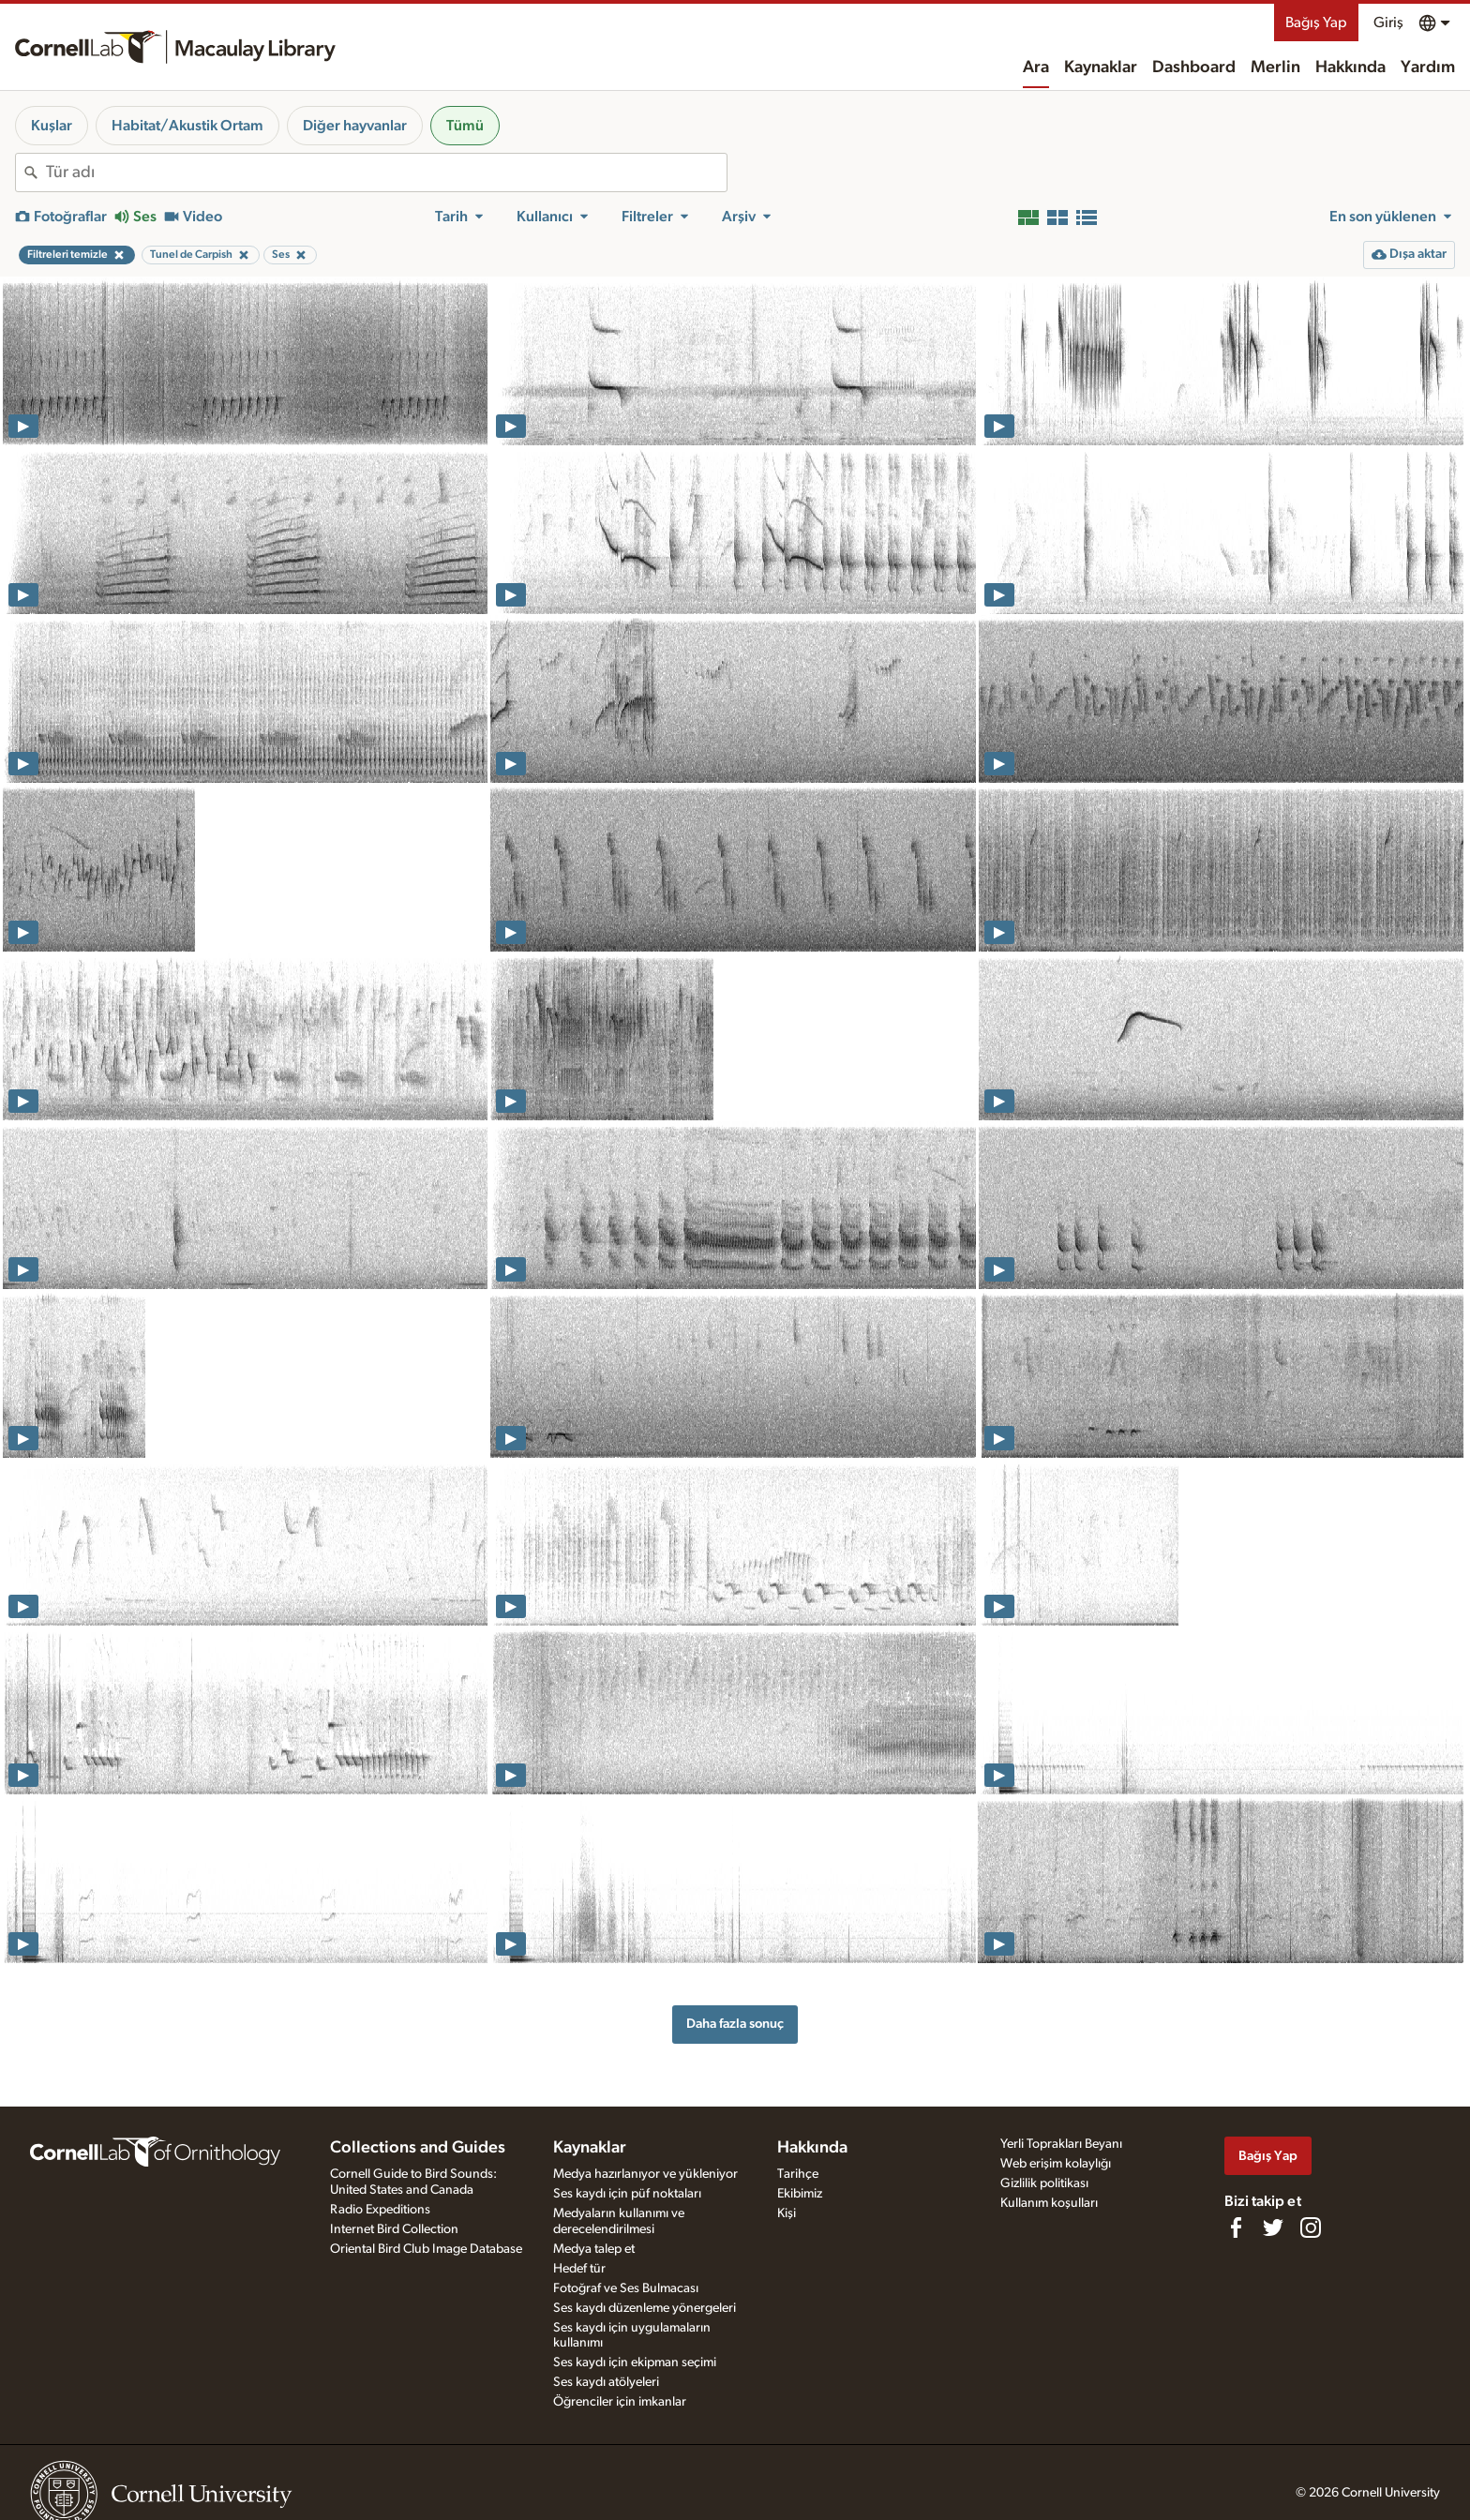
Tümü (465, 125)
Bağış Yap (1316, 22)
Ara (1036, 67)
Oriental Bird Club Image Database (426, 2249)
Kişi (786, 2213)
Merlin (1275, 67)
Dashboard (1194, 67)
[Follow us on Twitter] (1273, 2227)
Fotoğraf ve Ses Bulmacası (625, 2288)
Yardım (1428, 67)
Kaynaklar (1100, 67)
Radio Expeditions (380, 2209)
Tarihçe (797, 2174)
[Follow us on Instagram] (1310, 2227)
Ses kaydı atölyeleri (606, 2382)
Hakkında (1350, 67)
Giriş (1388, 22)
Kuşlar (51, 125)
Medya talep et (594, 2249)
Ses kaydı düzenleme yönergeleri (644, 2308)
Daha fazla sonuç (735, 2024)
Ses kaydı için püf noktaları (627, 2193)
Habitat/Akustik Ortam (187, 125)
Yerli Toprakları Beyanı (1061, 2144)
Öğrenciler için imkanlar (619, 2401)
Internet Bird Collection (394, 2229)
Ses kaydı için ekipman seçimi (634, 2362)
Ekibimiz (799, 2193)
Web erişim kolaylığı (1055, 2163)
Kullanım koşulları (1049, 2203)
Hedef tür (579, 2268)
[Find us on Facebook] (1235, 2227)
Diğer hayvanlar (355, 125)
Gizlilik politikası (1044, 2183)
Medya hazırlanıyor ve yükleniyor (645, 2174)
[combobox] (386, 172)
